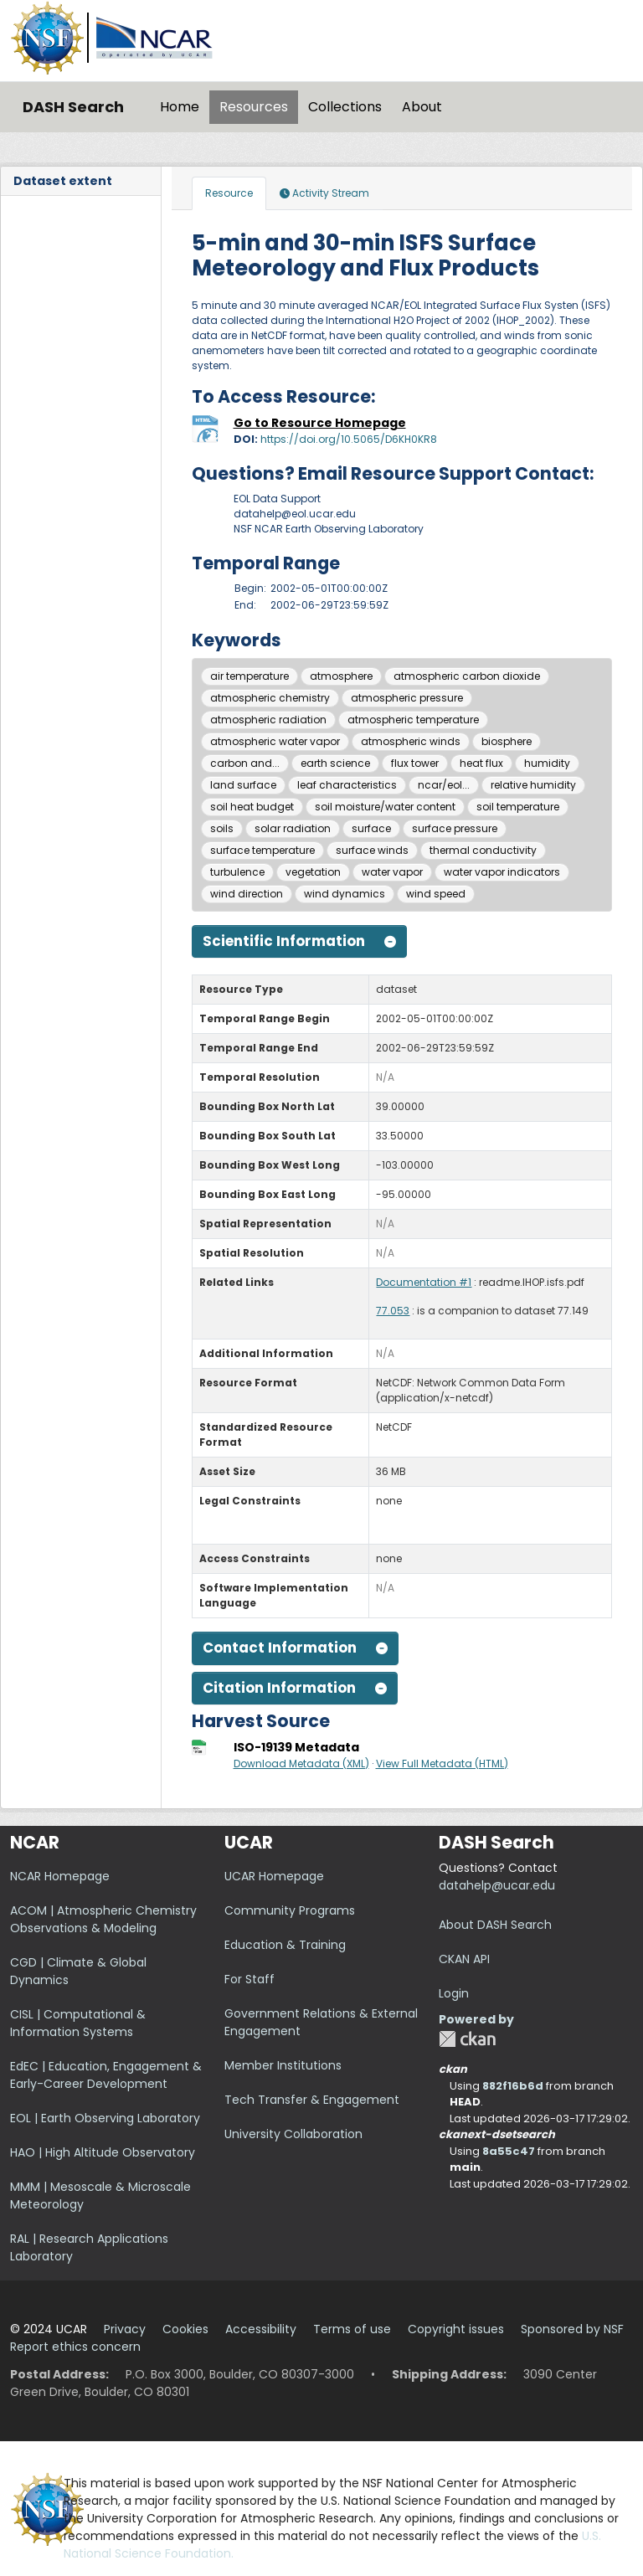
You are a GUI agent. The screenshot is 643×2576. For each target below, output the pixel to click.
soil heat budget (252, 807)
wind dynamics (344, 894)
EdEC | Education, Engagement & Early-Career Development (106, 2075)
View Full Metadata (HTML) (442, 1763)
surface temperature (262, 850)
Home (179, 106)
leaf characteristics (347, 785)
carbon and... (245, 763)
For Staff (249, 1979)
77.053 (392, 1310)
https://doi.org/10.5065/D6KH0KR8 (348, 439)
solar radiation (293, 828)
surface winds (372, 850)
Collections (345, 106)
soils (222, 828)
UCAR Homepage (274, 1876)
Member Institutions (283, 2065)
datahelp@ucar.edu (497, 1885)
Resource (229, 193)
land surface (243, 785)
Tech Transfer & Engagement (311, 2099)
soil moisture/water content (385, 807)
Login (454, 1993)
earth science (335, 763)
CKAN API (464, 1959)
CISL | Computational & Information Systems (78, 2023)
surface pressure (454, 828)
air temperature (249, 676)
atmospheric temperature (413, 719)
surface (371, 828)
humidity (547, 763)
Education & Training (285, 1944)
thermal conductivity (483, 850)
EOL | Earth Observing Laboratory (105, 2118)
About (422, 106)
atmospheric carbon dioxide (467, 676)
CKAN (467, 2039)
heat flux (481, 763)
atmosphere (341, 676)
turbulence (237, 872)
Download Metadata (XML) (301, 1763)
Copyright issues (456, 2329)
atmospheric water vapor (275, 741)
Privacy (125, 2329)
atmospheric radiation (268, 719)
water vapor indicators (502, 872)
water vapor (392, 872)
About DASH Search (495, 1924)
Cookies (185, 2329)
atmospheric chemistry (270, 698)
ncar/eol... (444, 785)
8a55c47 (508, 2151)
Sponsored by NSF (572, 2329)
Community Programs (289, 1910)
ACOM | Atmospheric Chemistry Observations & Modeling (103, 1919)
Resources (253, 106)
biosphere (506, 741)
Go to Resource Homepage (320, 422)
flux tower (415, 763)
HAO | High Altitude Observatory (102, 2152)
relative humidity (533, 785)
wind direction (246, 894)
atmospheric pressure (407, 698)
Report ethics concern (75, 2346)
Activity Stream (324, 193)
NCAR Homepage (60, 1876)
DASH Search (73, 106)
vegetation (313, 872)
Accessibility (260, 2329)
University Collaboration (293, 2134)
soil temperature (517, 807)
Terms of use (352, 2329)
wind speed (436, 894)
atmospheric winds (410, 741)
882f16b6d (512, 2086)
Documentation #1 (423, 1282)
